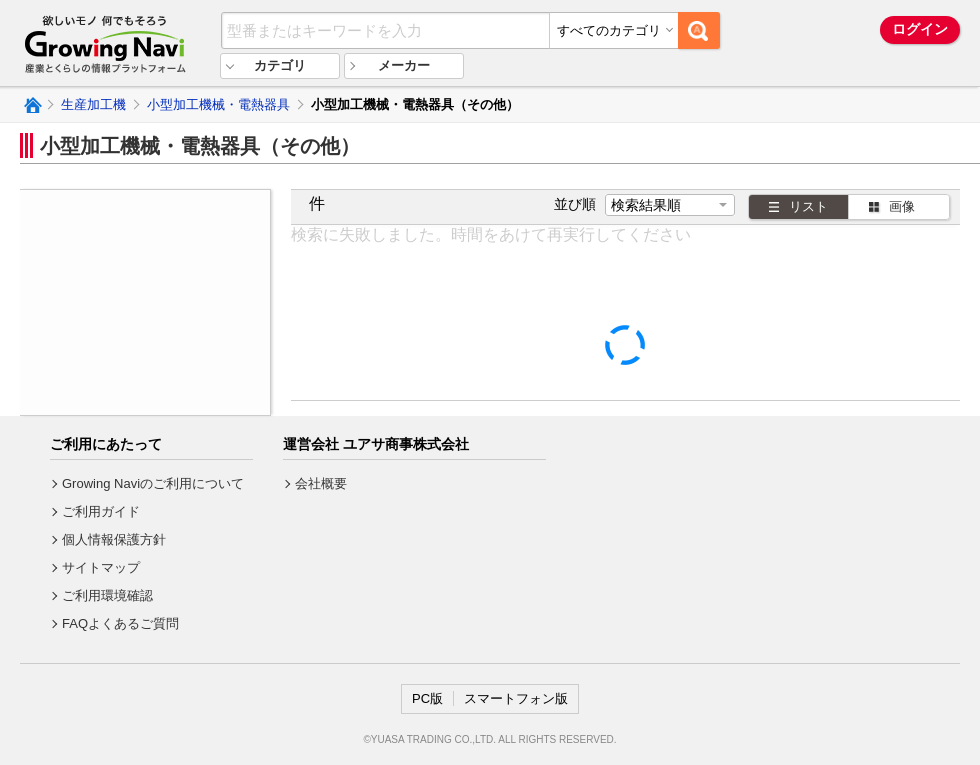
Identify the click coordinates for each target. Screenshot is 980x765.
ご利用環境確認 (107, 595)
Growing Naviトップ (31, 105)
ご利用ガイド (101, 511)
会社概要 (321, 483)
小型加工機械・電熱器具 (218, 104)
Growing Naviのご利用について (153, 483)
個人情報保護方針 (114, 539)
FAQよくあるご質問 (120, 623)
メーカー (404, 65)
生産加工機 (93, 104)
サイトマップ (101, 567)
